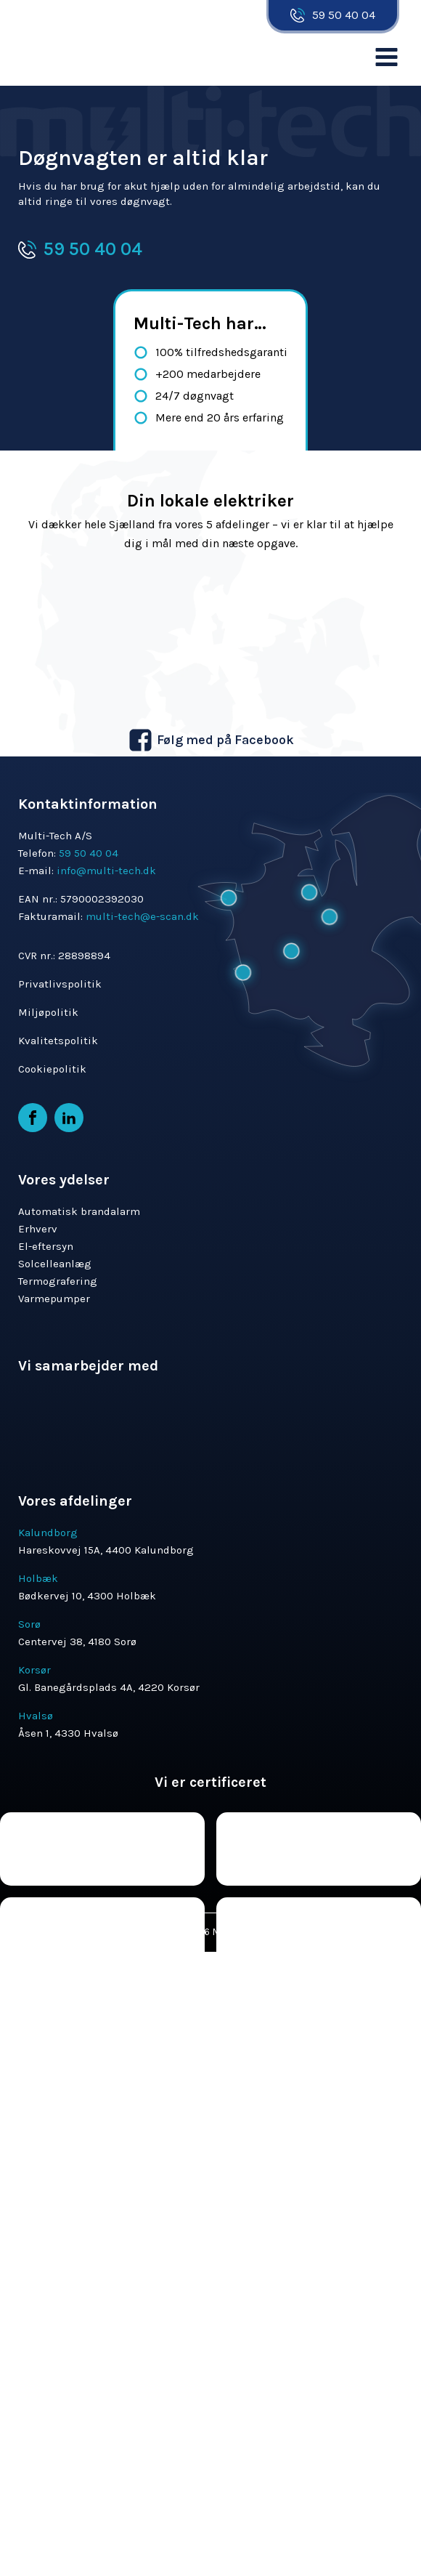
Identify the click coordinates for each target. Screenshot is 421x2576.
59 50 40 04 (343, 15)
